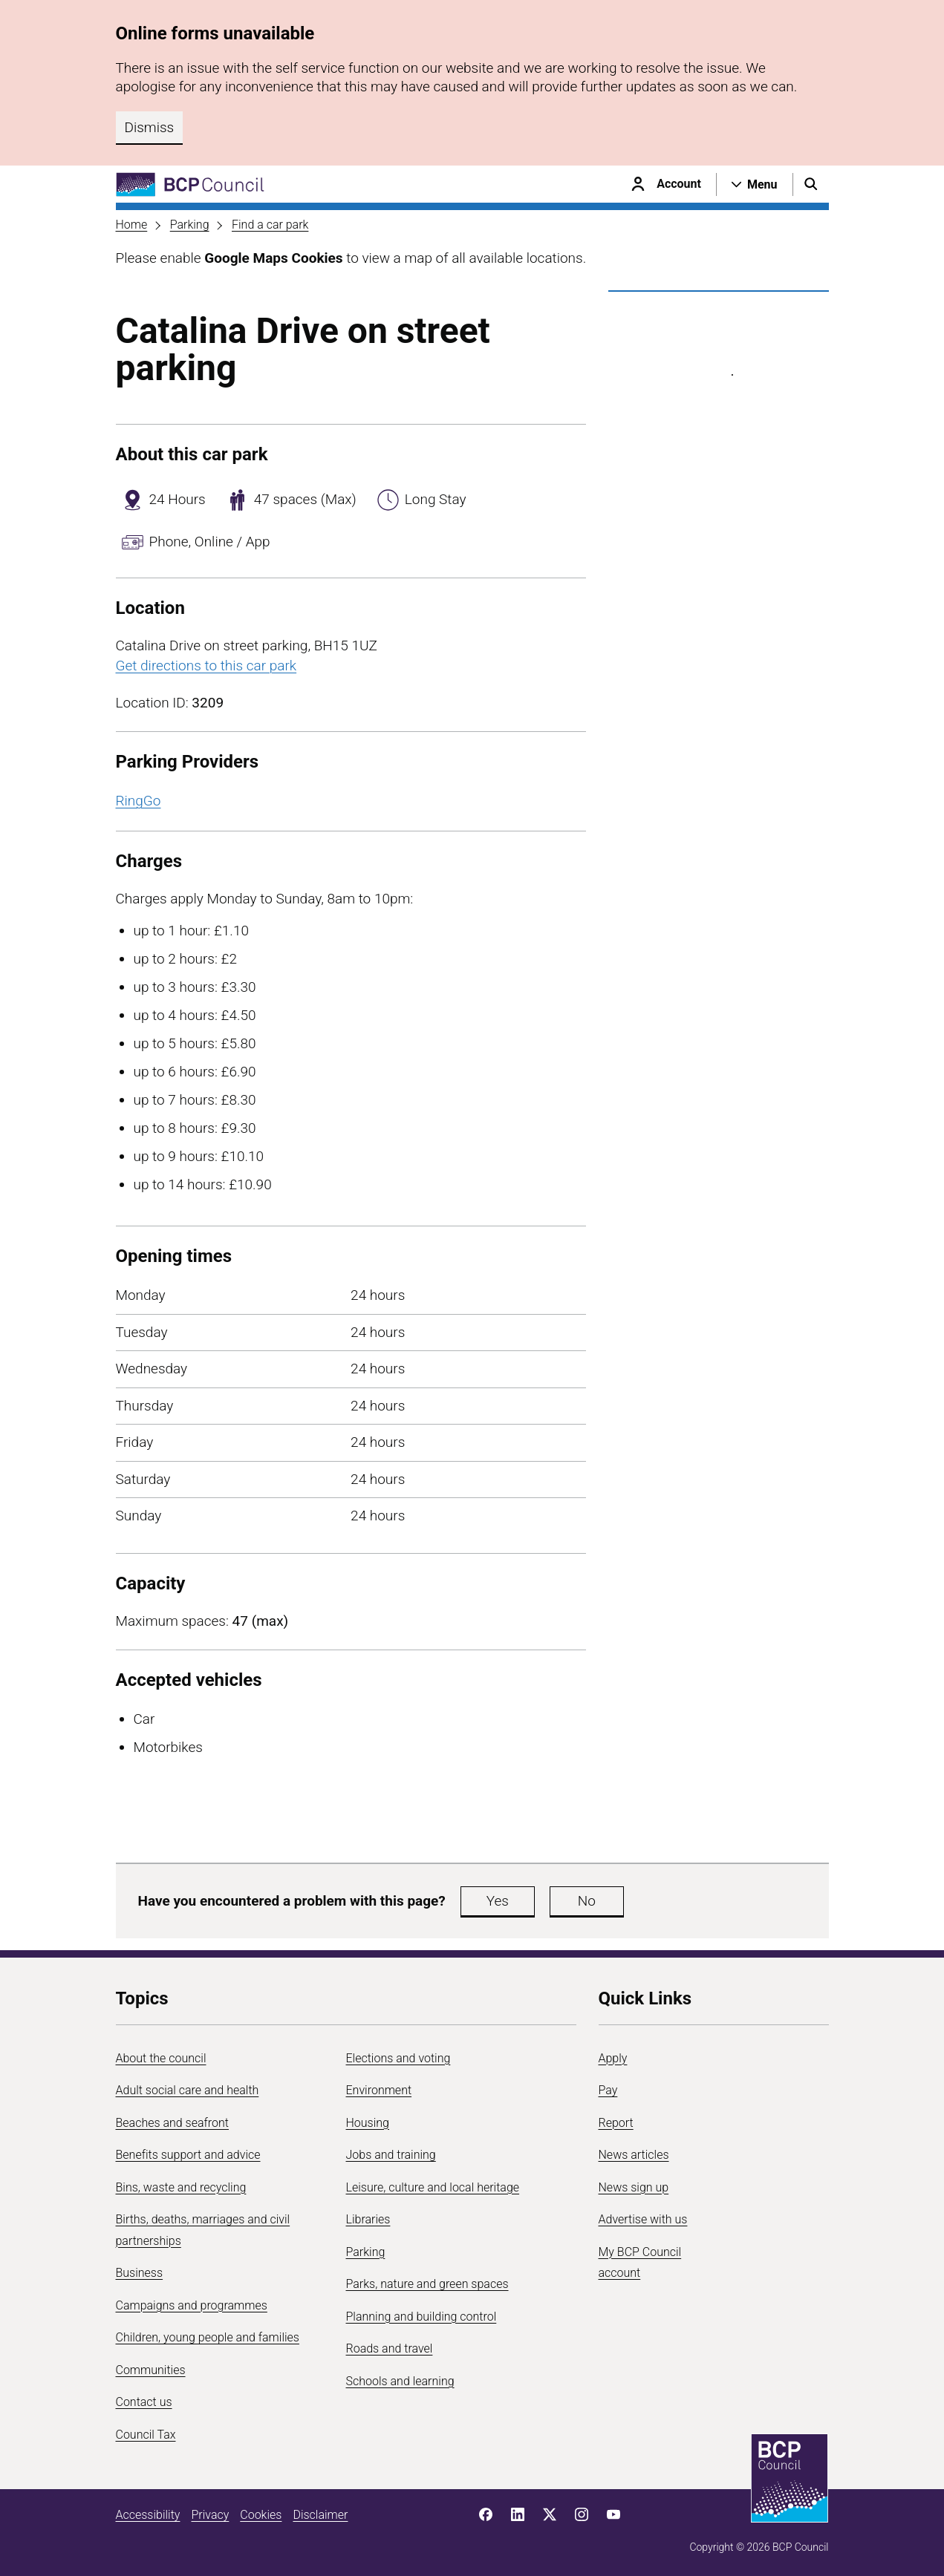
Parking (189, 225)
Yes (497, 1900)
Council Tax (146, 2435)
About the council (161, 2058)
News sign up (634, 2187)
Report (616, 2123)
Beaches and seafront (173, 2123)
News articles (634, 2155)
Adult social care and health (187, 2090)
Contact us (144, 2402)
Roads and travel (389, 2348)
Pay (608, 2090)
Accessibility (148, 2515)
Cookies (260, 2515)
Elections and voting (398, 2058)
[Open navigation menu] (754, 184)
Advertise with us (643, 2219)
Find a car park (270, 225)
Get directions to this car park (206, 665)
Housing (367, 2123)
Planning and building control (421, 2316)
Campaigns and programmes (191, 2305)
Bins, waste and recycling (181, 2187)
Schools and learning (400, 2381)
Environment (379, 2090)
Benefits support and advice (188, 2155)
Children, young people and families (207, 2337)
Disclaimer (320, 2515)
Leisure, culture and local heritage (433, 2187)
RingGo (138, 800)
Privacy (210, 2515)
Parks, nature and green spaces (427, 2284)
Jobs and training (391, 2155)
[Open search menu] (811, 184)
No (587, 1900)
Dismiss (150, 127)
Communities (151, 2370)
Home (132, 225)
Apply (613, 2058)
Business (139, 2273)
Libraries (368, 2219)
